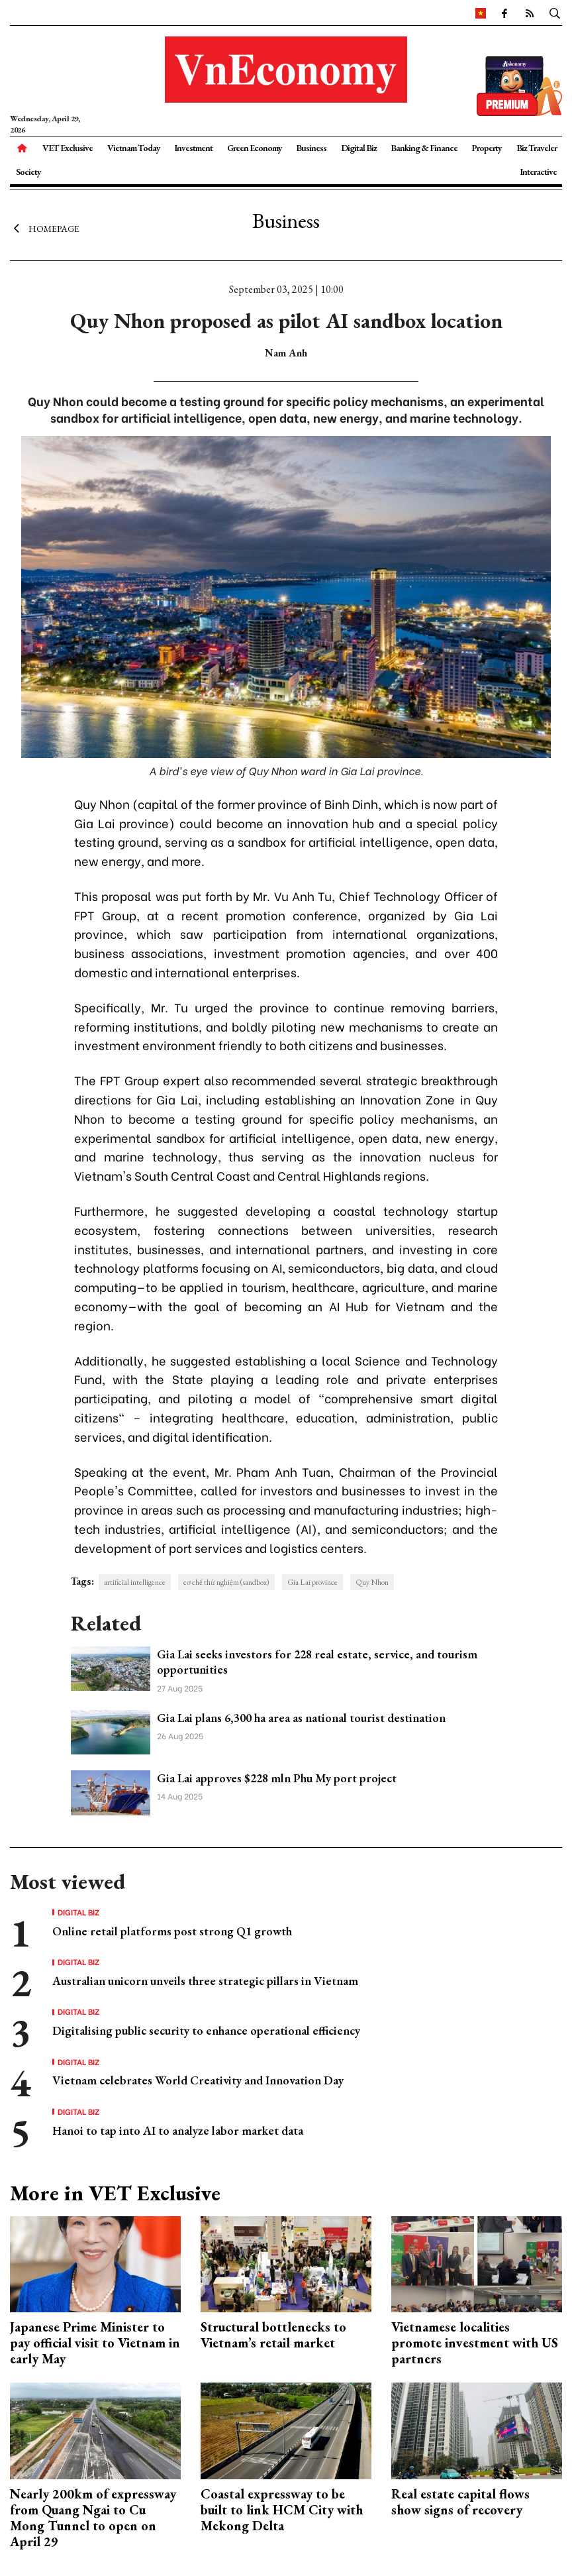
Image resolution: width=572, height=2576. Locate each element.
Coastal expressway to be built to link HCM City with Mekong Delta (282, 2509)
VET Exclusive (67, 148)
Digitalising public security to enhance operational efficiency (206, 2030)
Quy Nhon (372, 1582)
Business (311, 148)
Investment (193, 148)
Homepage (44, 229)
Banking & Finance (424, 148)
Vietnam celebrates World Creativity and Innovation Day (198, 2080)
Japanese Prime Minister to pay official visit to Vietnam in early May (95, 2342)
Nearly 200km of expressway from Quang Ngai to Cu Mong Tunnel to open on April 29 (93, 2517)
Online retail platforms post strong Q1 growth (172, 1931)
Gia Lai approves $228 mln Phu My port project (277, 1778)
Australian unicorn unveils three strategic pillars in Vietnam (205, 1980)
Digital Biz (359, 148)
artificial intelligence (135, 1582)
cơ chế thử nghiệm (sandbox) (226, 1582)
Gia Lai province (312, 1582)
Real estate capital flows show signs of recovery (460, 2501)
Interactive (538, 172)
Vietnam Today (133, 148)
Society (28, 172)
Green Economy (254, 148)
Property (486, 148)
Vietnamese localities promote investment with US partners (474, 2342)
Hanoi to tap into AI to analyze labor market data (177, 2130)
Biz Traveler (536, 148)
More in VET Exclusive (115, 2193)
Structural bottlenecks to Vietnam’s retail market (273, 2334)
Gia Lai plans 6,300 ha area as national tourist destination (301, 1717)
